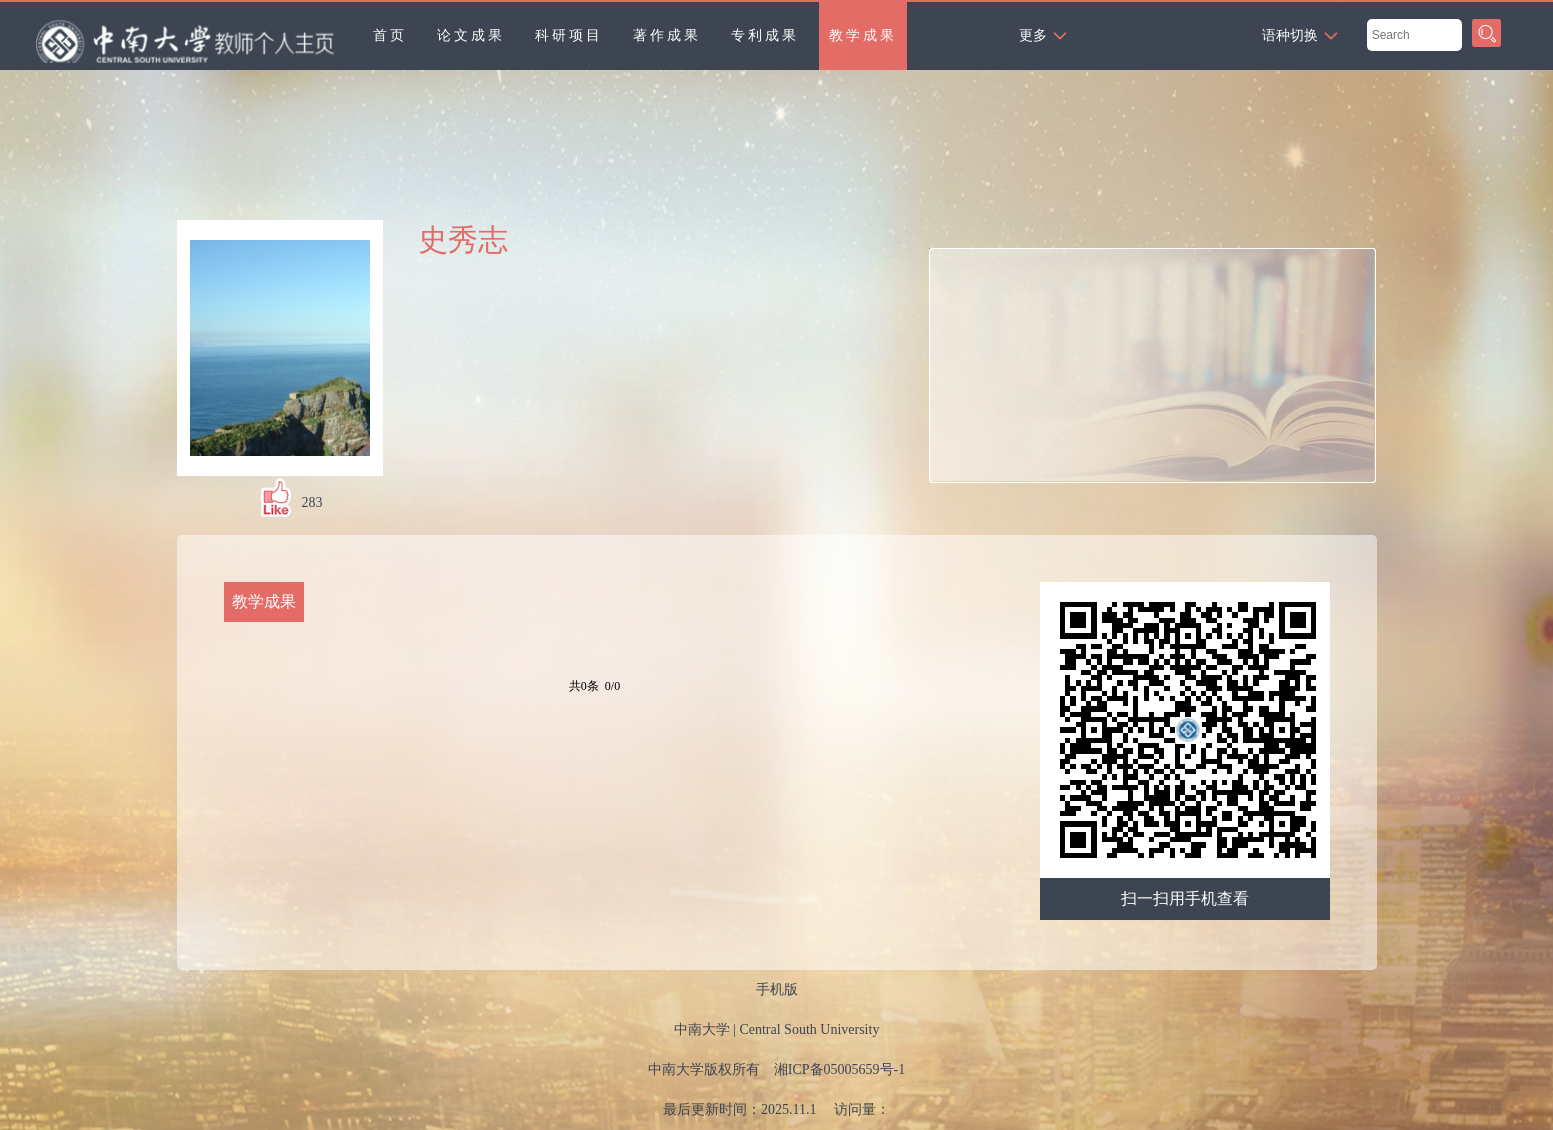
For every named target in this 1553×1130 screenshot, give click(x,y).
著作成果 (667, 35)
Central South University (809, 1029)
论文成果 (471, 35)
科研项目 (569, 35)
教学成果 (863, 35)
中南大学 (702, 1029)
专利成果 (765, 35)
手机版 (777, 989)
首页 (390, 35)
